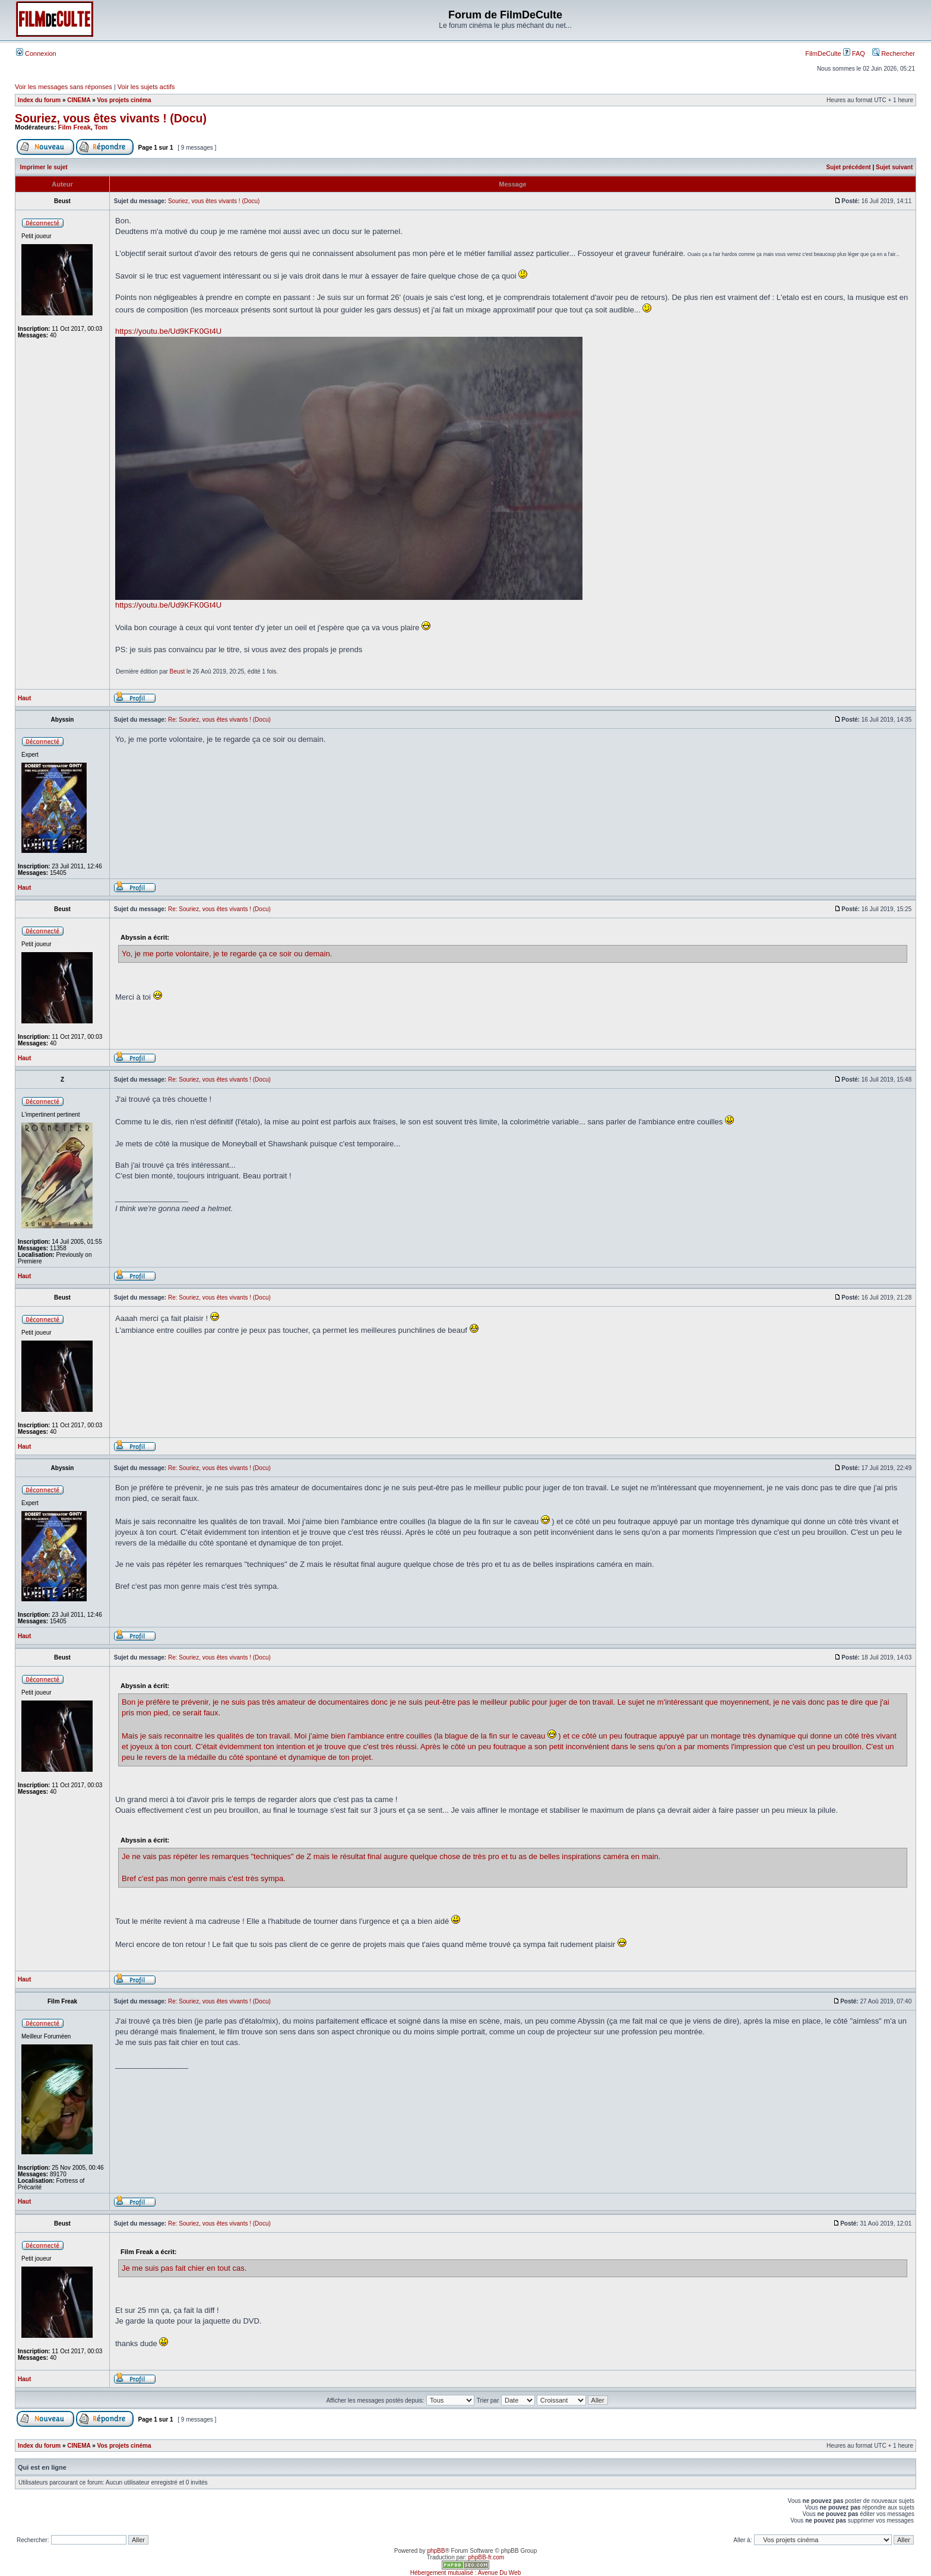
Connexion (36, 53)
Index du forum (39, 100)
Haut (24, 698)
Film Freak (74, 127)
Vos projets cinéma (124, 100)
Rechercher (893, 53)
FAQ (854, 53)
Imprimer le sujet (44, 167)
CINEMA (78, 100)
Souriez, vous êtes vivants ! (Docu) (111, 118)
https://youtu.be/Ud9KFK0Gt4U (168, 331)
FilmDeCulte (823, 53)
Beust (177, 671)
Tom (100, 127)
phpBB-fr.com (486, 2557)
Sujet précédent (848, 167)
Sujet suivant (894, 167)
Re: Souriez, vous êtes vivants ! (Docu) (219, 719)
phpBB (436, 2550)
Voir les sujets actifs (146, 86)
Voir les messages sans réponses (63, 86)
